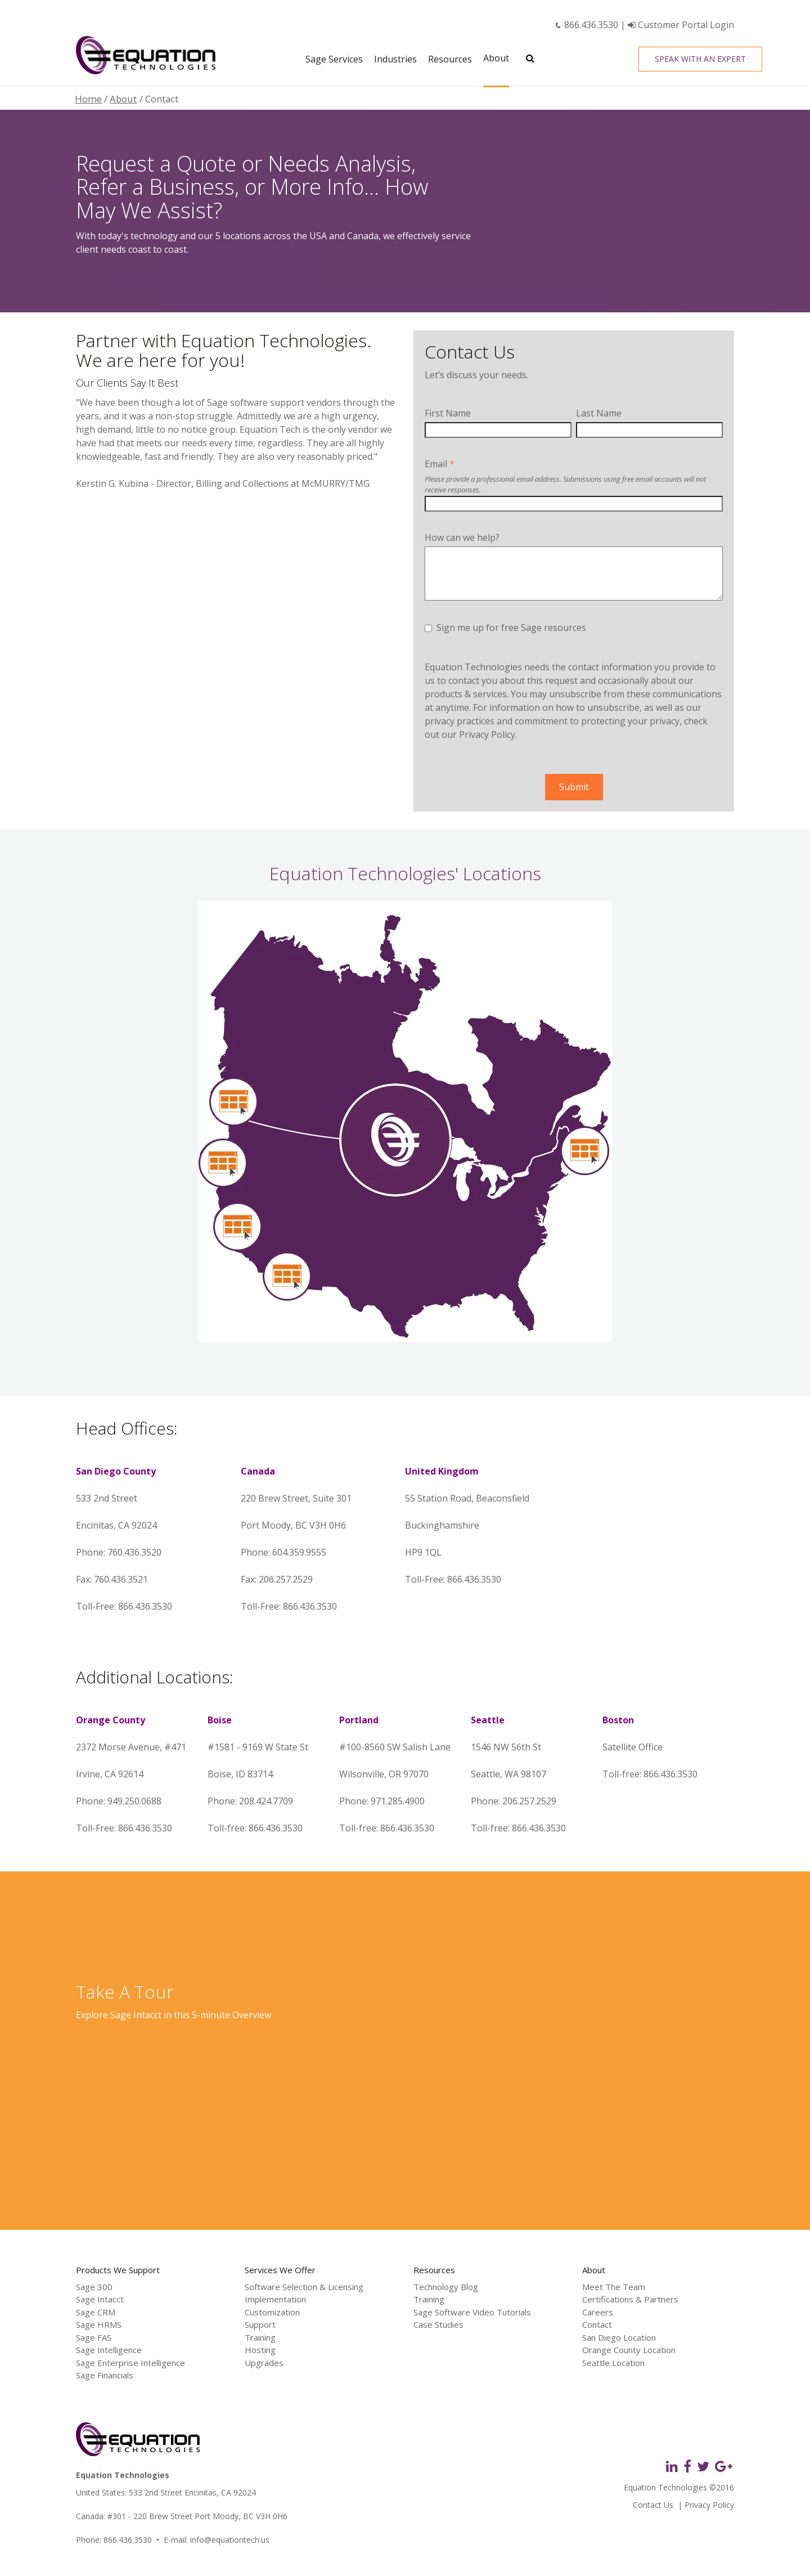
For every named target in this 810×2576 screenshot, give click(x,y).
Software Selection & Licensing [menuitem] (304, 2286)
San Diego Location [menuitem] (619, 2337)
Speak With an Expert (700, 58)
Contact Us (653, 2504)
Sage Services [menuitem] (334, 59)
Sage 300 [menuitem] (94, 2286)
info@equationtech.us (229, 2539)
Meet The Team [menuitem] (613, 2286)
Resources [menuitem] (450, 59)
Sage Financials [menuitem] (104, 2375)
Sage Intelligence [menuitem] (109, 2349)
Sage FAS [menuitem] (93, 2337)
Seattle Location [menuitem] (613, 2362)
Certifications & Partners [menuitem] (630, 2299)
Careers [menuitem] (597, 2312)
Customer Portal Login (681, 25)
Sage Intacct (135, 2015)
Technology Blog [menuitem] (445, 2286)
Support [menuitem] (260, 2324)
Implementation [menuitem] (275, 2299)
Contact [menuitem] (597, 2324)
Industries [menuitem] (395, 59)
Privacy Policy (487, 734)
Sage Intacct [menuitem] (100, 2299)
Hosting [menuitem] (260, 2349)
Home (88, 98)
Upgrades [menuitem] (264, 2362)
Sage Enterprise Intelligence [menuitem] (130, 2362)
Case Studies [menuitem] (438, 2324)
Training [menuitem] (260, 2337)
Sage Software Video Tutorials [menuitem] (472, 2312)
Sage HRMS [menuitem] (99, 2324)
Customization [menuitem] (272, 2312)
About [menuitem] (496, 58)
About (123, 98)
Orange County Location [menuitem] (629, 2349)
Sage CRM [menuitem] (95, 2312)
